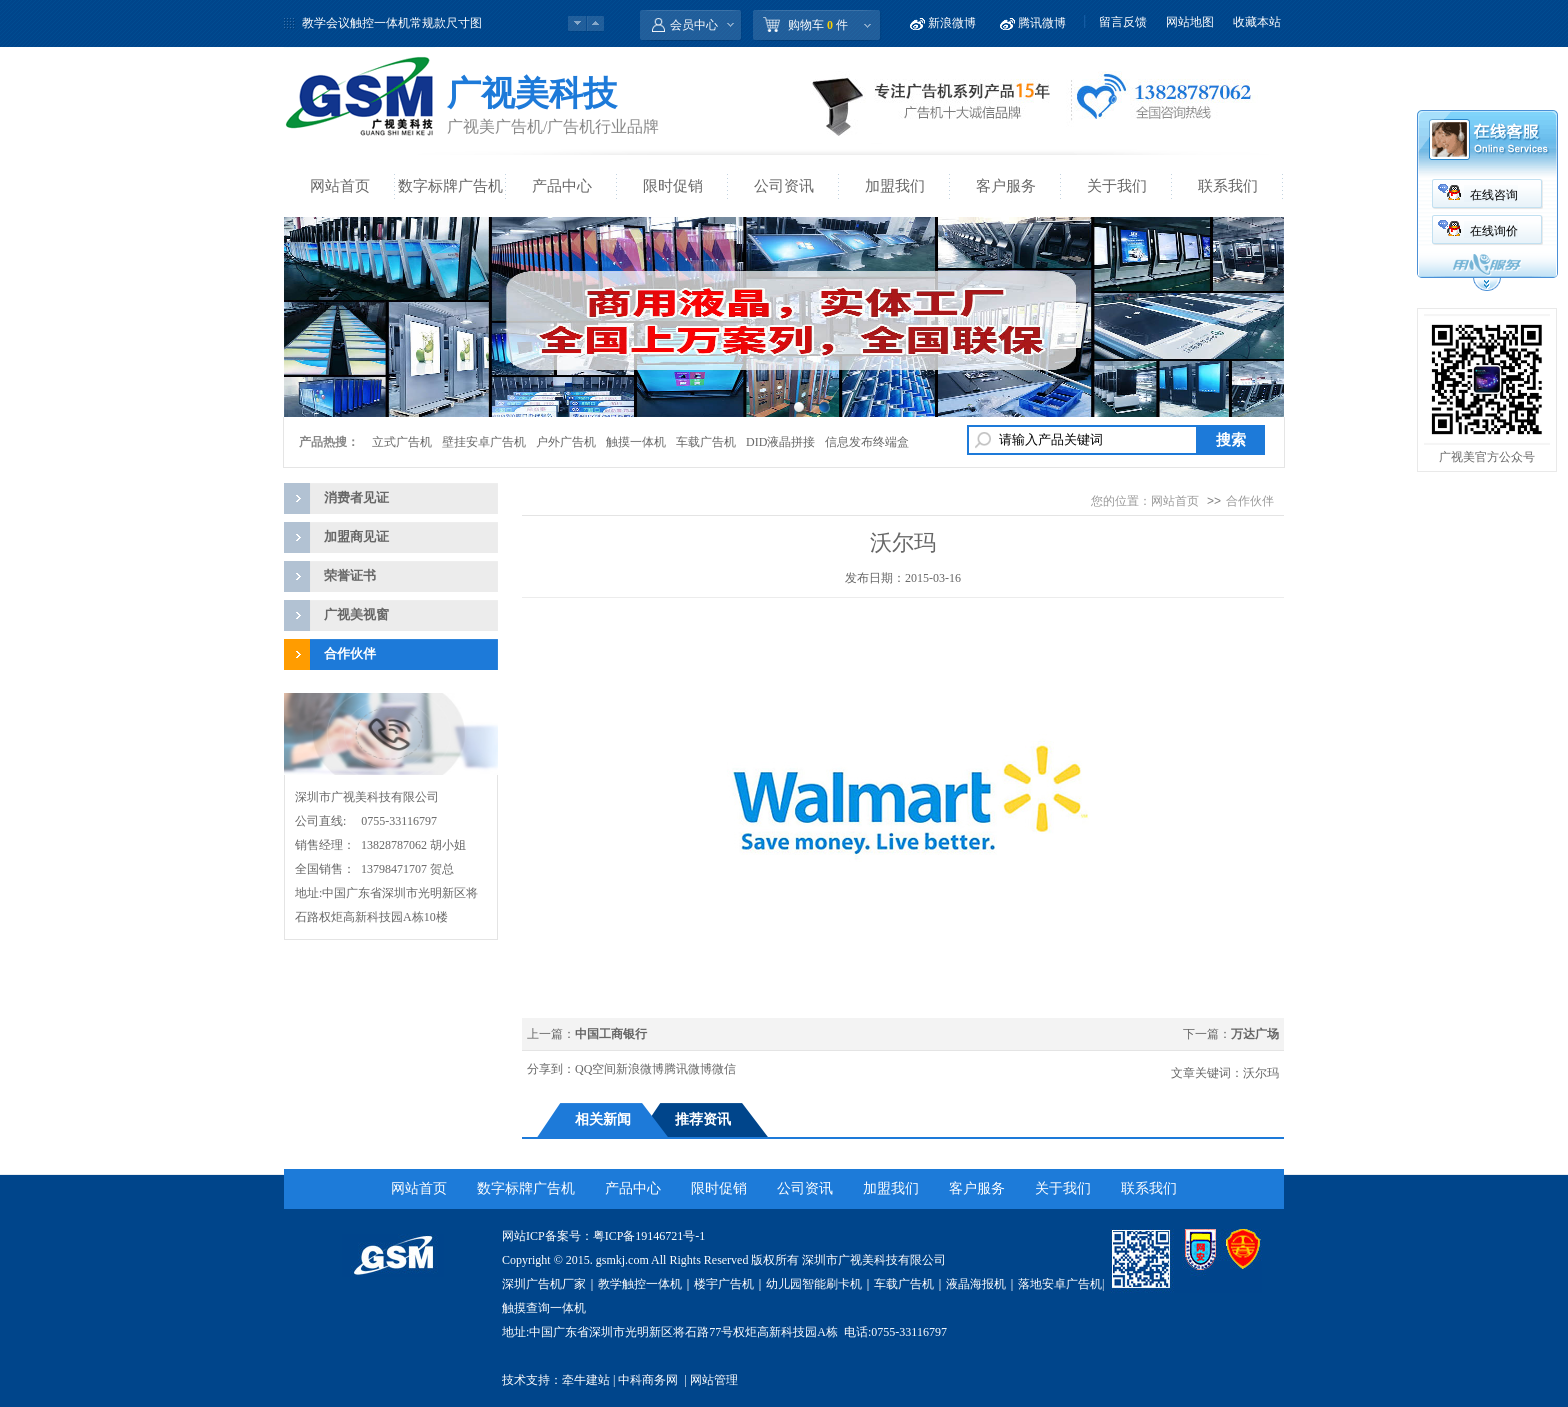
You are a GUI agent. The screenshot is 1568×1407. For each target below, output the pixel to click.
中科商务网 (648, 1380)
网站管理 (714, 1380)
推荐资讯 (703, 1119)
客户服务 (1006, 186)
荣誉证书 (350, 575)
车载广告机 (706, 442)
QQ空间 (595, 1069)
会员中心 (694, 25)
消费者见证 (356, 497)
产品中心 (562, 186)
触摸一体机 (636, 442)
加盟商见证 (356, 536)
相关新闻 (603, 1119)
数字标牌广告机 (450, 186)
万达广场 (1255, 1034)
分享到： (551, 1069)
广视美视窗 (356, 614)
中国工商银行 (611, 1034)
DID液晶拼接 (780, 442)
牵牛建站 (586, 1380)
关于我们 (1117, 186)
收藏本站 (1257, 22)
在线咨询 (1494, 195)
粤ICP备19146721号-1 (649, 1236)
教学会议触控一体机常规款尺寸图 (392, 23)
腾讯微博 (1042, 23)
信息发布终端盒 (867, 442)
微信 (724, 1069)
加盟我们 (895, 186)
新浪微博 (952, 23)
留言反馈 (1123, 22)
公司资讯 (784, 186)
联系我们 (1228, 186)
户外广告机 (566, 442)
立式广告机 (402, 442)
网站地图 (1190, 22)
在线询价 (1494, 231)
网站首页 (340, 186)
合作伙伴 (350, 653)
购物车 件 (818, 25)
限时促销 (673, 186)
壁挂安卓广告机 (484, 442)
